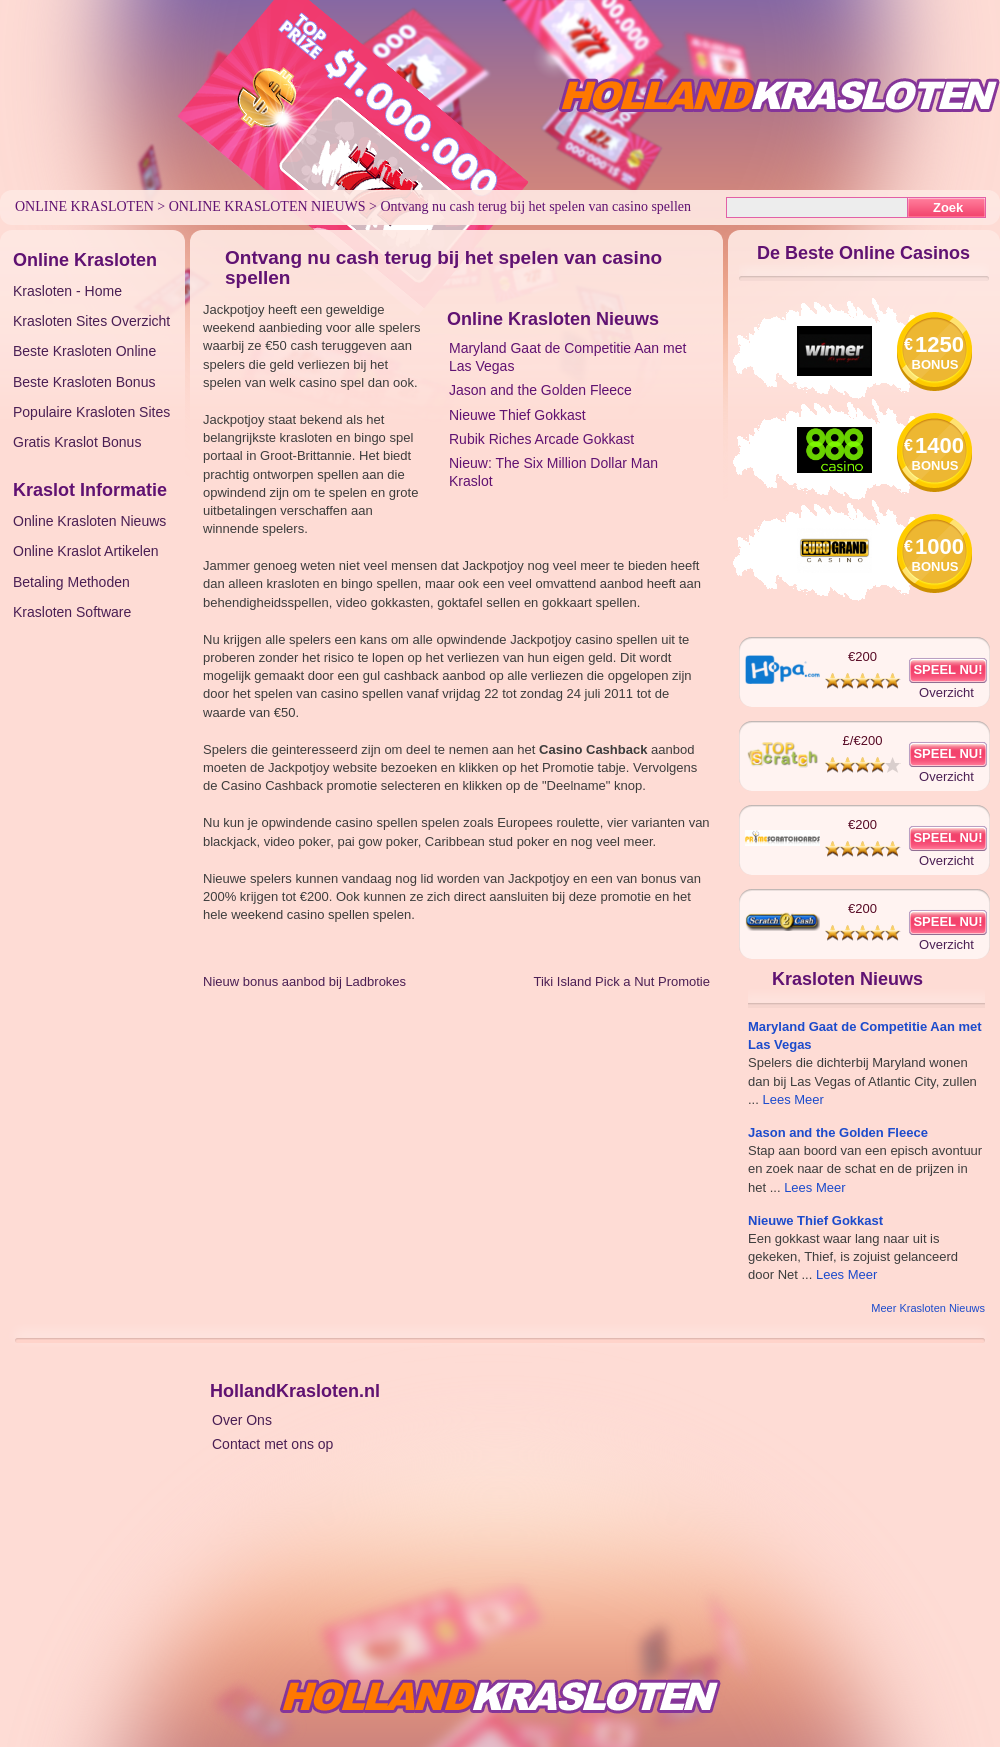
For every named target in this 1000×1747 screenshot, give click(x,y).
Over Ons (242, 1420)
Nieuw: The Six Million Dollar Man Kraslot (553, 472)
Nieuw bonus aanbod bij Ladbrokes (304, 981)
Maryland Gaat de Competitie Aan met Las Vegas (567, 357)
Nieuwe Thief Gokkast (517, 415)
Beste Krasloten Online (84, 351)
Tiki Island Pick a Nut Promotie (621, 981)
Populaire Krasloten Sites (91, 412)
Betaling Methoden (71, 582)
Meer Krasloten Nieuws (928, 1308)
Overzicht (946, 692)
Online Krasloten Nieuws (267, 206)
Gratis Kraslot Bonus (77, 442)
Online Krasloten (84, 206)
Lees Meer (792, 1099)
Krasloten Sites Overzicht (91, 321)
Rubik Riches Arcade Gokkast (541, 439)
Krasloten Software (72, 612)
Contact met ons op (272, 1444)
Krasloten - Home (67, 291)
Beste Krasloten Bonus (84, 382)
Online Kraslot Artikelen (86, 551)
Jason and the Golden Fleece (540, 390)
